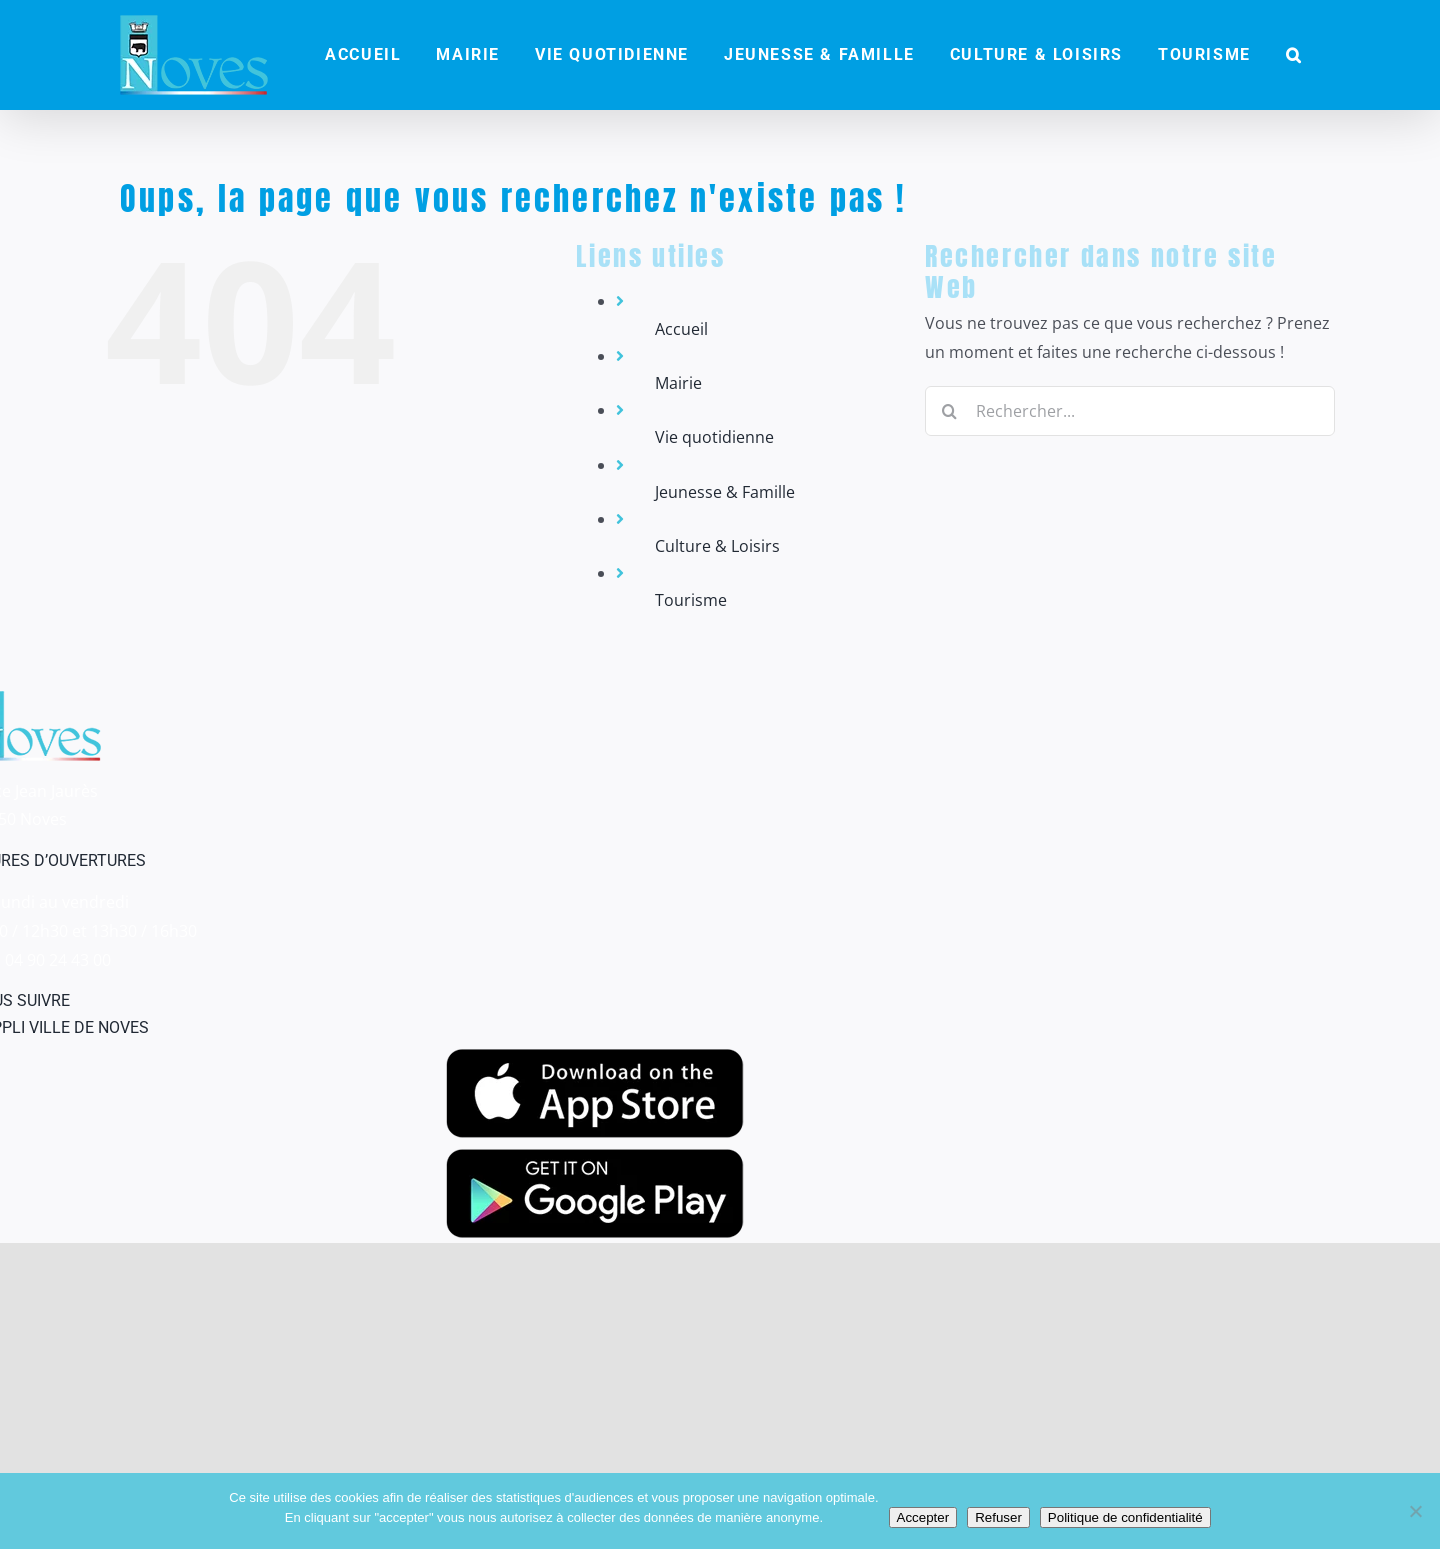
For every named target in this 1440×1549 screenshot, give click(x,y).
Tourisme (691, 600)
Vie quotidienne (714, 437)
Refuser (998, 1517)
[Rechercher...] (1130, 411)
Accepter (923, 1517)
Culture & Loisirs (717, 546)
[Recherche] (950, 411)
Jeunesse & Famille (725, 492)
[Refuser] (1415, 1511)
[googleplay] (595, 1157)
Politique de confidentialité (1125, 1517)
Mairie (678, 383)
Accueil (681, 329)
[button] (1294, 55)
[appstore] (595, 1057)
